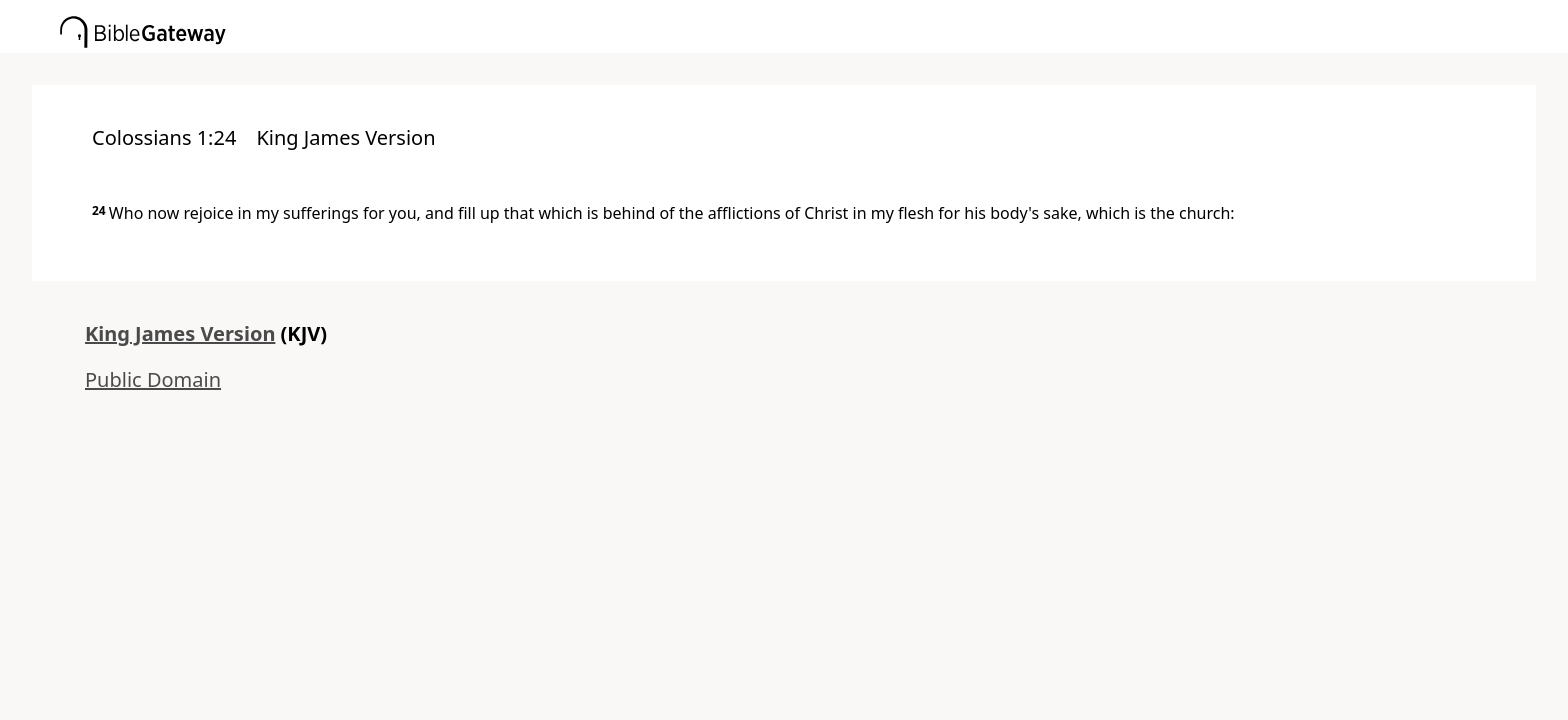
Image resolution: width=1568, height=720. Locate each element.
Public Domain (153, 379)
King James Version (180, 333)
